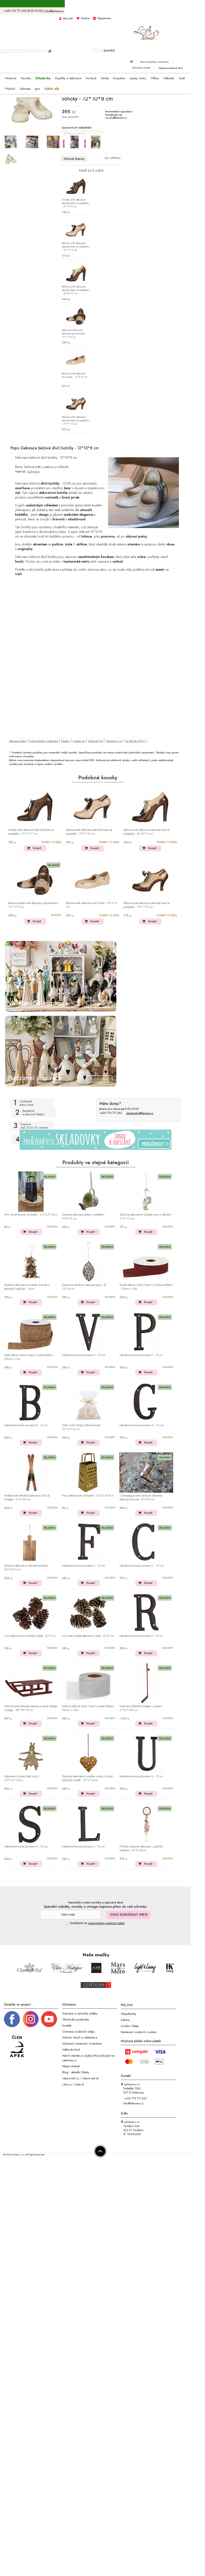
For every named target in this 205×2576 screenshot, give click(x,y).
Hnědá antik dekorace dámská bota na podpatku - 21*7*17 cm (75, 203)
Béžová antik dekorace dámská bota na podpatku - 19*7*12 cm (75, 247)
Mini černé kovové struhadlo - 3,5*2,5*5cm (30, 1215)
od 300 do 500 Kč (135, 741)
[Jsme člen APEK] (17, 2046)
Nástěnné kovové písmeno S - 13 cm (26, 1847)
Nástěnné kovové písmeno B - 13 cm (26, 1425)
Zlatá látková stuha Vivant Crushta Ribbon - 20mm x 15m (29, 1357)
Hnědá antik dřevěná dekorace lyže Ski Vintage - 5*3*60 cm (27, 1498)
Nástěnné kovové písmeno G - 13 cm (142, 1425)
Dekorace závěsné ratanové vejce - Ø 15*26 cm (84, 1287)
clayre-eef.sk (90, 2078)
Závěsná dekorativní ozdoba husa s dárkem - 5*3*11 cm (146, 1217)
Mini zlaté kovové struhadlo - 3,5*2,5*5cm (88, 1496)
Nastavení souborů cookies (139, 2032)
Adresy (125, 2020)
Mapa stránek (71, 2066)
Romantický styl (114, 741)
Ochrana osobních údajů (78, 2031)
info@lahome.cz (54, 11)
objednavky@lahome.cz (139, 1113)
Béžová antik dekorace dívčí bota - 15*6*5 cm (74, 375)
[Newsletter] (70, 1914)
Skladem (65, 741)
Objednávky (128, 2014)
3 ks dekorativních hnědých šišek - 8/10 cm (30, 1636)
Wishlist (85, 18)
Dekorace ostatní (17, 741)
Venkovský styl (95, 741)
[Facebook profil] (12, 2018)
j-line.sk (79, 2084)
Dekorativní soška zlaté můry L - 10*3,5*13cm (22, 1778)
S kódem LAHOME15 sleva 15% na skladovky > (95, 4)
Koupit (37, 848)
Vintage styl (79, 741)
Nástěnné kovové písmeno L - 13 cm (83, 1847)
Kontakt (66, 2025)
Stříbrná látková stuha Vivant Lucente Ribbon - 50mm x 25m (88, 1708)
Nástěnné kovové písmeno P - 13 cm (141, 1355)
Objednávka (104, 18)
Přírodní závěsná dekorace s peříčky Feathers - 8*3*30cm (141, 1849)
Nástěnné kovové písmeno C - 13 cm (142, 1566)
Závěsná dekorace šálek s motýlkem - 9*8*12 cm (84, 1217)
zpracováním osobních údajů (106, 1923)
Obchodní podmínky (75, 2019)
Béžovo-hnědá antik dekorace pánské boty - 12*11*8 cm (74, 333)
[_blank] (49, 2018)
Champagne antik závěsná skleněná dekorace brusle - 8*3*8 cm (141, 1498)
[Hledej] (50, 51)
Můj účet (68, 18)
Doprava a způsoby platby (80, 2013)
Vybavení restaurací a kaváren (82, 2043)
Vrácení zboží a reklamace (79, 2037)
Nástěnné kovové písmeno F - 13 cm (83, 1566)
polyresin (33, 471)
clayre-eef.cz (70, 2078)
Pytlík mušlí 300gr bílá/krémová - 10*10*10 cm (81, 1427)
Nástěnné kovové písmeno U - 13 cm (141, 1776)
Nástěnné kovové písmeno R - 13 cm (141, 1636)
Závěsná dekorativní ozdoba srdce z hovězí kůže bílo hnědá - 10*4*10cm (87, 1778)
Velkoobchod (71, 2049)
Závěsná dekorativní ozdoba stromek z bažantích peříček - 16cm (27, 1287)
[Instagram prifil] (30, 2018)
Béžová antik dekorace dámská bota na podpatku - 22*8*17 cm (75, 290)
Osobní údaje (130, 2026)
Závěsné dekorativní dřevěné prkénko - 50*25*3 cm (26, 1568)
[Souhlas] (68, 1923)
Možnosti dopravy (74, 159)
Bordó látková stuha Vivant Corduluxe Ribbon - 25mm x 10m (146, 1287)
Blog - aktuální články (75, 2072)
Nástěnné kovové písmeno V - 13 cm (83, 1355)
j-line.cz (67, 2084)
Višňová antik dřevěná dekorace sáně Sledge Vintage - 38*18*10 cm (30, 1708)
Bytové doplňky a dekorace (43, 741)
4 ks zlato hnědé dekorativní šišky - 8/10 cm (88, 1636)
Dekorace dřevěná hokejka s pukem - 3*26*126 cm (141, 1708)
